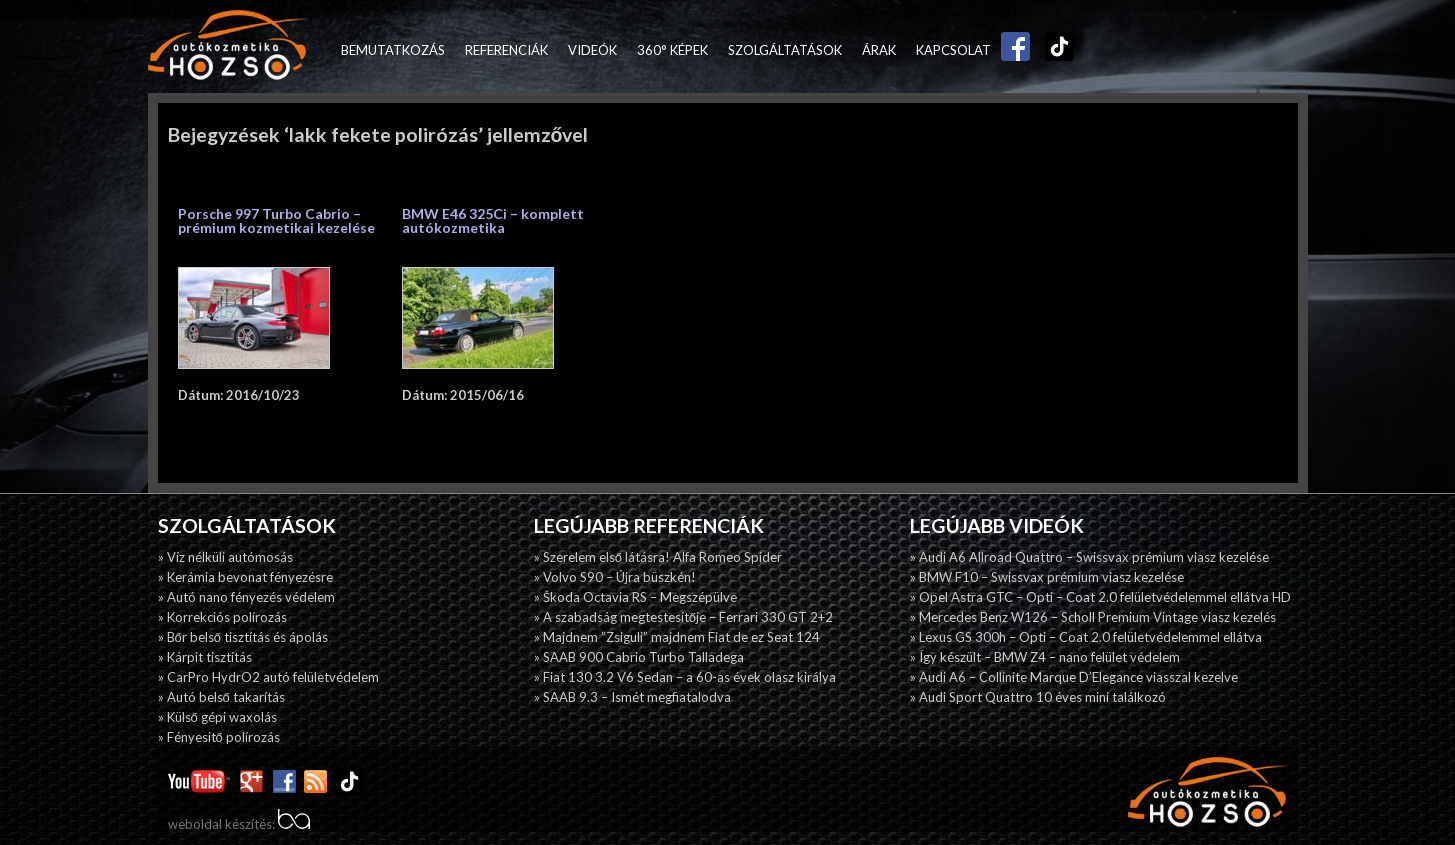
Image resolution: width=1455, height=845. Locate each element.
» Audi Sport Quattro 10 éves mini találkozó (1038, 697)
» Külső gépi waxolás (217, 717)
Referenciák (506, 50)
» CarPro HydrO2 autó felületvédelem (268, 677)
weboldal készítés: (239, 824)
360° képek (672, 50)
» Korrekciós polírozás (222, 617)
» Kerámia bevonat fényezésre (245, 577)
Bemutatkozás (393, 50)
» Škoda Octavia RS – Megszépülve (635, 597)
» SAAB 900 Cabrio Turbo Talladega (639, 657)
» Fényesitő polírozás (219, 737)
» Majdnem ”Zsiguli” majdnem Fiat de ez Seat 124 (677, 637)
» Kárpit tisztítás (205, 657)
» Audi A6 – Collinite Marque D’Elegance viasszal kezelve (1074, 677)
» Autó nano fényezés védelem (246, 597)
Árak (879, 50)
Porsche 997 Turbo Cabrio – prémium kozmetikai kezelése (276, 220)
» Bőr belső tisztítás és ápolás (243, 637)
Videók (592, 50)
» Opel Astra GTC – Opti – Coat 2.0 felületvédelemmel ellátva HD (1100, 597)
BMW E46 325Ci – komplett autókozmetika (493, 220)
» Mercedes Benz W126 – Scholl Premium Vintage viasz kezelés (1093, 617)
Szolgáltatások (785, 50)
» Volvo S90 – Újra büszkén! (615, 577)
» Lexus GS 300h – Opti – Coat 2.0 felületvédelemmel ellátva (1086, 637)
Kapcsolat (953, 50)
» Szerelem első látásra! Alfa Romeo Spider (658, 557)
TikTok (1055, 50)
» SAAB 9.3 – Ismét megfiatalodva (632, 697)
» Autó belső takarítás (221, 697)
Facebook (1011, 50)
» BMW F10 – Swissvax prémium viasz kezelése (1047, 577)
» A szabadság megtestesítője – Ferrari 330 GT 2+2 (683, 617)
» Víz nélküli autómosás (225, 557)
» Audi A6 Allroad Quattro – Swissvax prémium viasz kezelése (1089, 557)
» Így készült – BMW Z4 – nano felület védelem (1045, 657)
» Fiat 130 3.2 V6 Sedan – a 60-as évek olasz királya (685, 677)
